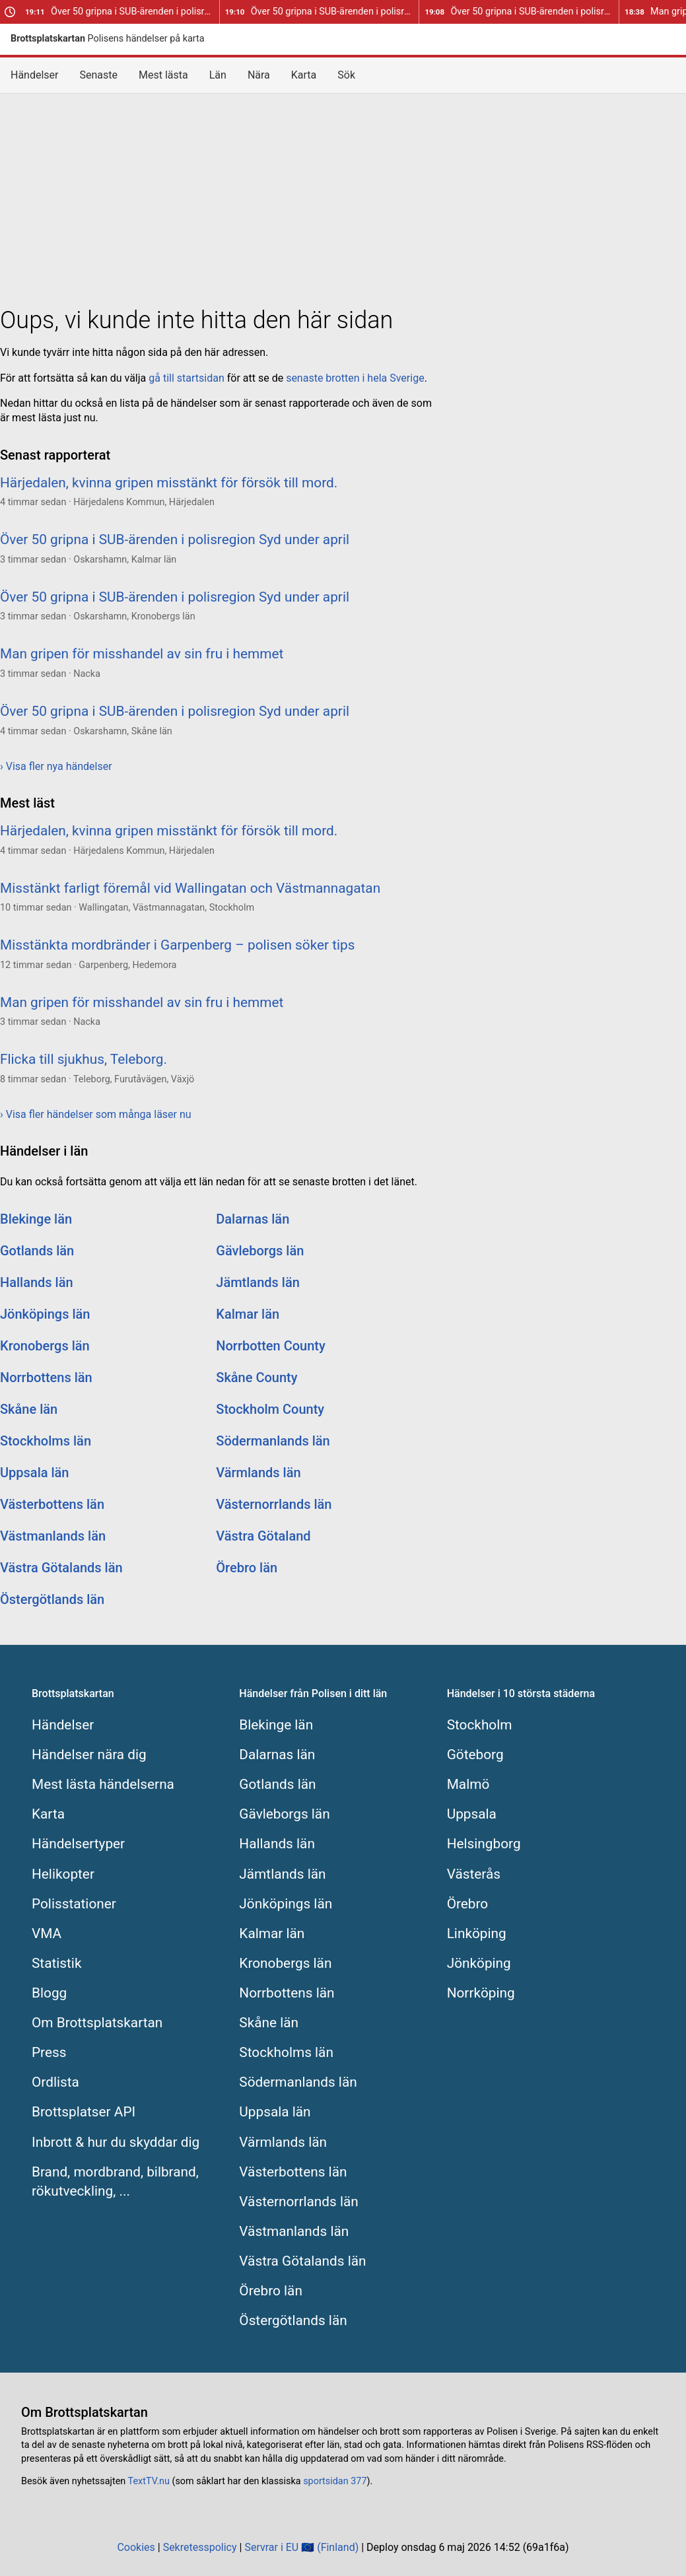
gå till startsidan (186, 378)
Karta (304, 75)
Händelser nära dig (89, 1754)
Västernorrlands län (273, 1504)
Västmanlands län (53, 1536)
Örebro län (246, 1568)
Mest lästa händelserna (103, 1784)
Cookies (135, 2547)
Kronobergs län (45, 1346)
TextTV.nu (149, 2481)
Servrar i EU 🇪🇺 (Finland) (301, 2547)
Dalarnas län (252, 1219)
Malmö (468, 1784)
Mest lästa (163, 75)
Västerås (473, 1874)
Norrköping (481, 1993)
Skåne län (28, 1409)
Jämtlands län (258, 1282)
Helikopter (63, 1874)
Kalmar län (247, 1314)
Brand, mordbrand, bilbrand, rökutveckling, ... (115, 2181)
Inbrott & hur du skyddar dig (115, 2142)
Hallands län (36, 1282)
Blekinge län (36, 1219)
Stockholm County (270, 1409)
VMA (46, 1933)
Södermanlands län (272, 1441)
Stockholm (479, 1725)
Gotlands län (37, 1251)
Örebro (468, 1904)
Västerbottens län (52, 1504)
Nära (259, 75)
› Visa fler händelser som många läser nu (95, 1114)
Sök (346, 75)
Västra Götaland (263, 1536)
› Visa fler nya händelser (56, 766)
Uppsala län (34, 1472)
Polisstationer (74, 1904)
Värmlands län (258, 1472)
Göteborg (475, 1754)
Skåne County (256, 1377)
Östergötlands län (52, 1599)
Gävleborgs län (260, 1251)
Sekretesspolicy (200, 2547)
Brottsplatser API (83, 2112)
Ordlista (55, 2082)
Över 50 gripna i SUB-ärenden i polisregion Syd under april (122, 11)
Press (49, 2052)
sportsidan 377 (334, 2481)
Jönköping (479, 1963)
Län (217, 75)
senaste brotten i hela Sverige (355, 378)
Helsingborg (484, 1844)
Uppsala (472, 1814)
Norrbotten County (271, 1346)
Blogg (49, 1993)
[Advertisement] (343, 196)
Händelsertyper (78, 1844)
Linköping (476, 1933)
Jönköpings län (45, 1314)
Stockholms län (45, 1441)
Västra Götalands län (61, 1568)
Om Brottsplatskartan (97, 2023)
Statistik (56, 1963)
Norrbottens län (46, 1377)
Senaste (99, 75)
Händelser (35, 75)
